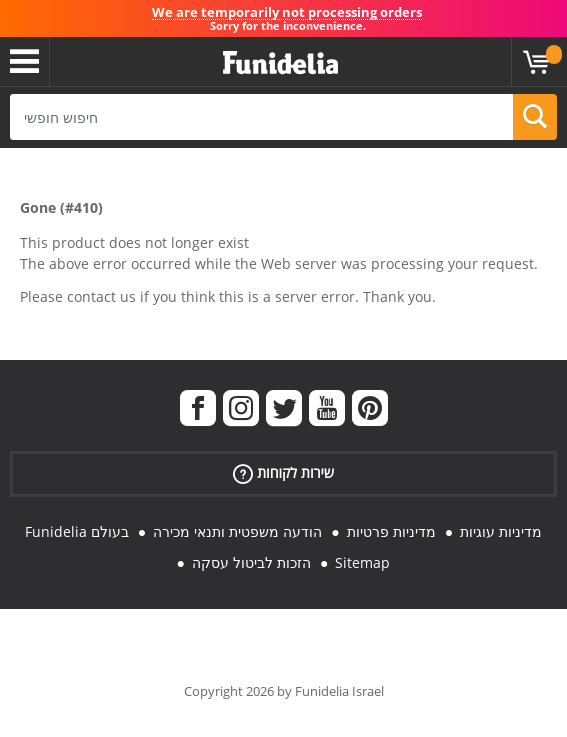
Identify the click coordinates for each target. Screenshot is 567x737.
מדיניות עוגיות (501, 531)
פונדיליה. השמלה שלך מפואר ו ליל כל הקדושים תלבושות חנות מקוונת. (280, 63)
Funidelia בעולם (77, 531)
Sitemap (362, 562)
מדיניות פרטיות (391, 531)
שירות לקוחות (283, 473)
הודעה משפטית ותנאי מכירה (237, 531)
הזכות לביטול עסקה (251, 562)
